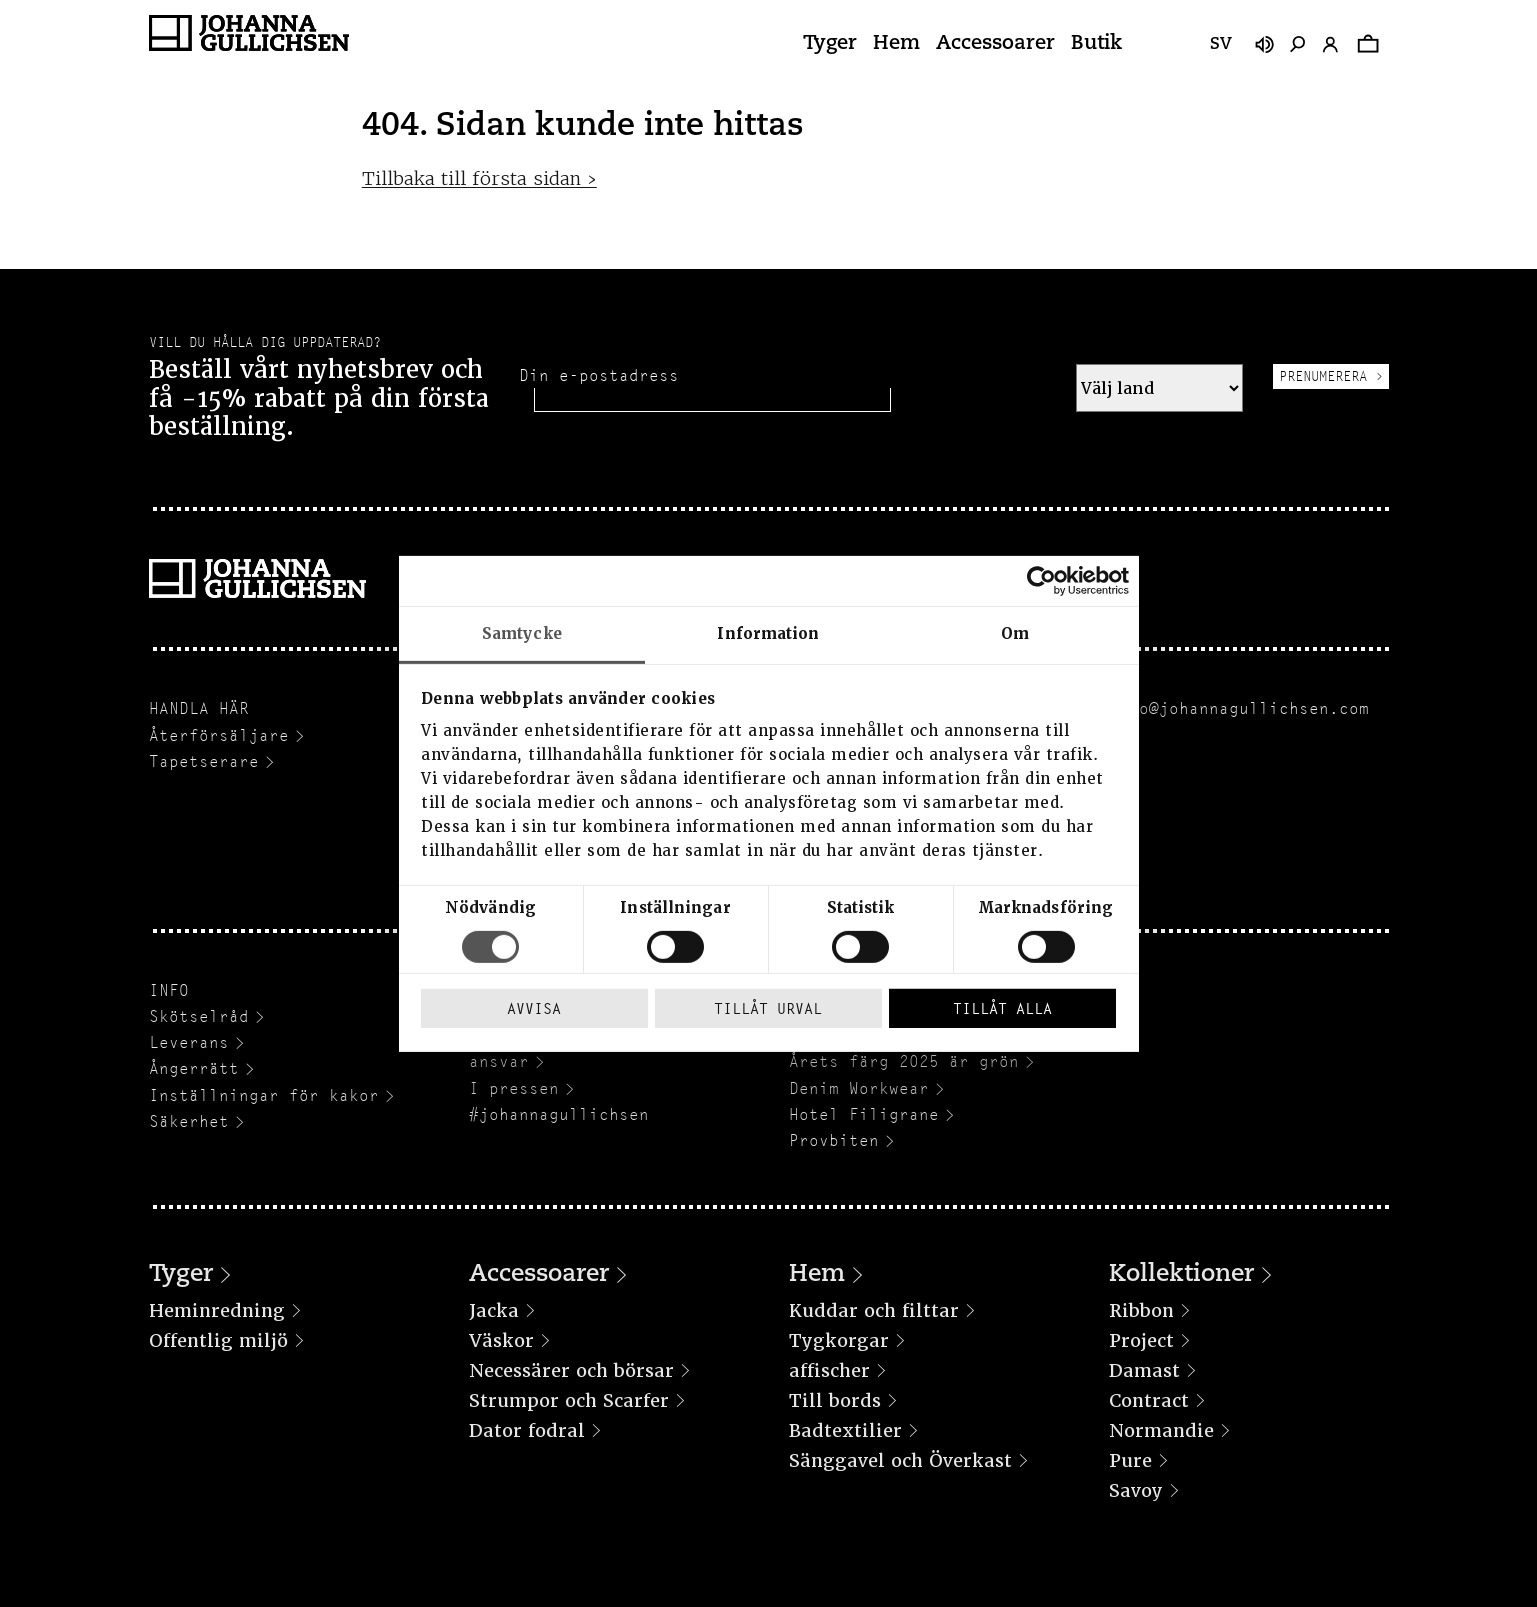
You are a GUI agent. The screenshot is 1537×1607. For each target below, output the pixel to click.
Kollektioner (1181, 1275)
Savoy (1136, 1490)
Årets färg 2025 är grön (904, 1061)
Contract (1149, 1400)
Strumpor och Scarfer (569, 1400)
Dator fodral (527, 1430)
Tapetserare (204, 761)
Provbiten (834, 1140)
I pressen (514, 1088)
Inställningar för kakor (264, 1095)
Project (1141, 1340)
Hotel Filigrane (864, 1114)
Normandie (1161, 1430)
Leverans (189, 1042)
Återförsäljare (219, 735)
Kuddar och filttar (874, 1310)
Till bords (835, 1400)
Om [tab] (1015, 633)
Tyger (830, 44)
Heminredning (217, 1310)
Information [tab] (768, 633)
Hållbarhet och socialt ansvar (579, 1052)
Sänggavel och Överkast (900, 1460)
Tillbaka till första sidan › (479, 178)
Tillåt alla (1002, 1008)
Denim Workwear (859, 1088)
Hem (896, 44)
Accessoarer (995, 44)
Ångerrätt (194, 1068)
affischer (829, 1370)
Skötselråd (199, 1016)
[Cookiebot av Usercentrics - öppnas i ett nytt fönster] (1041, 580)
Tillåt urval (768, 1008)
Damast (1144, 1370)
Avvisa (534, 1008)
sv (1221, 45)
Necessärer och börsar (571, 1370)
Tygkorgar (839, 1340)
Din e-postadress (599, 375)
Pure (1130, 1460)
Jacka (494, 1310)
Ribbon (1141, 1310)
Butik (1096, 44)
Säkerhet (189, 1121)
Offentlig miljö (218, 1340)
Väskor (501, 1340)
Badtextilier (845, 1430)
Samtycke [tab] (522, 633)
